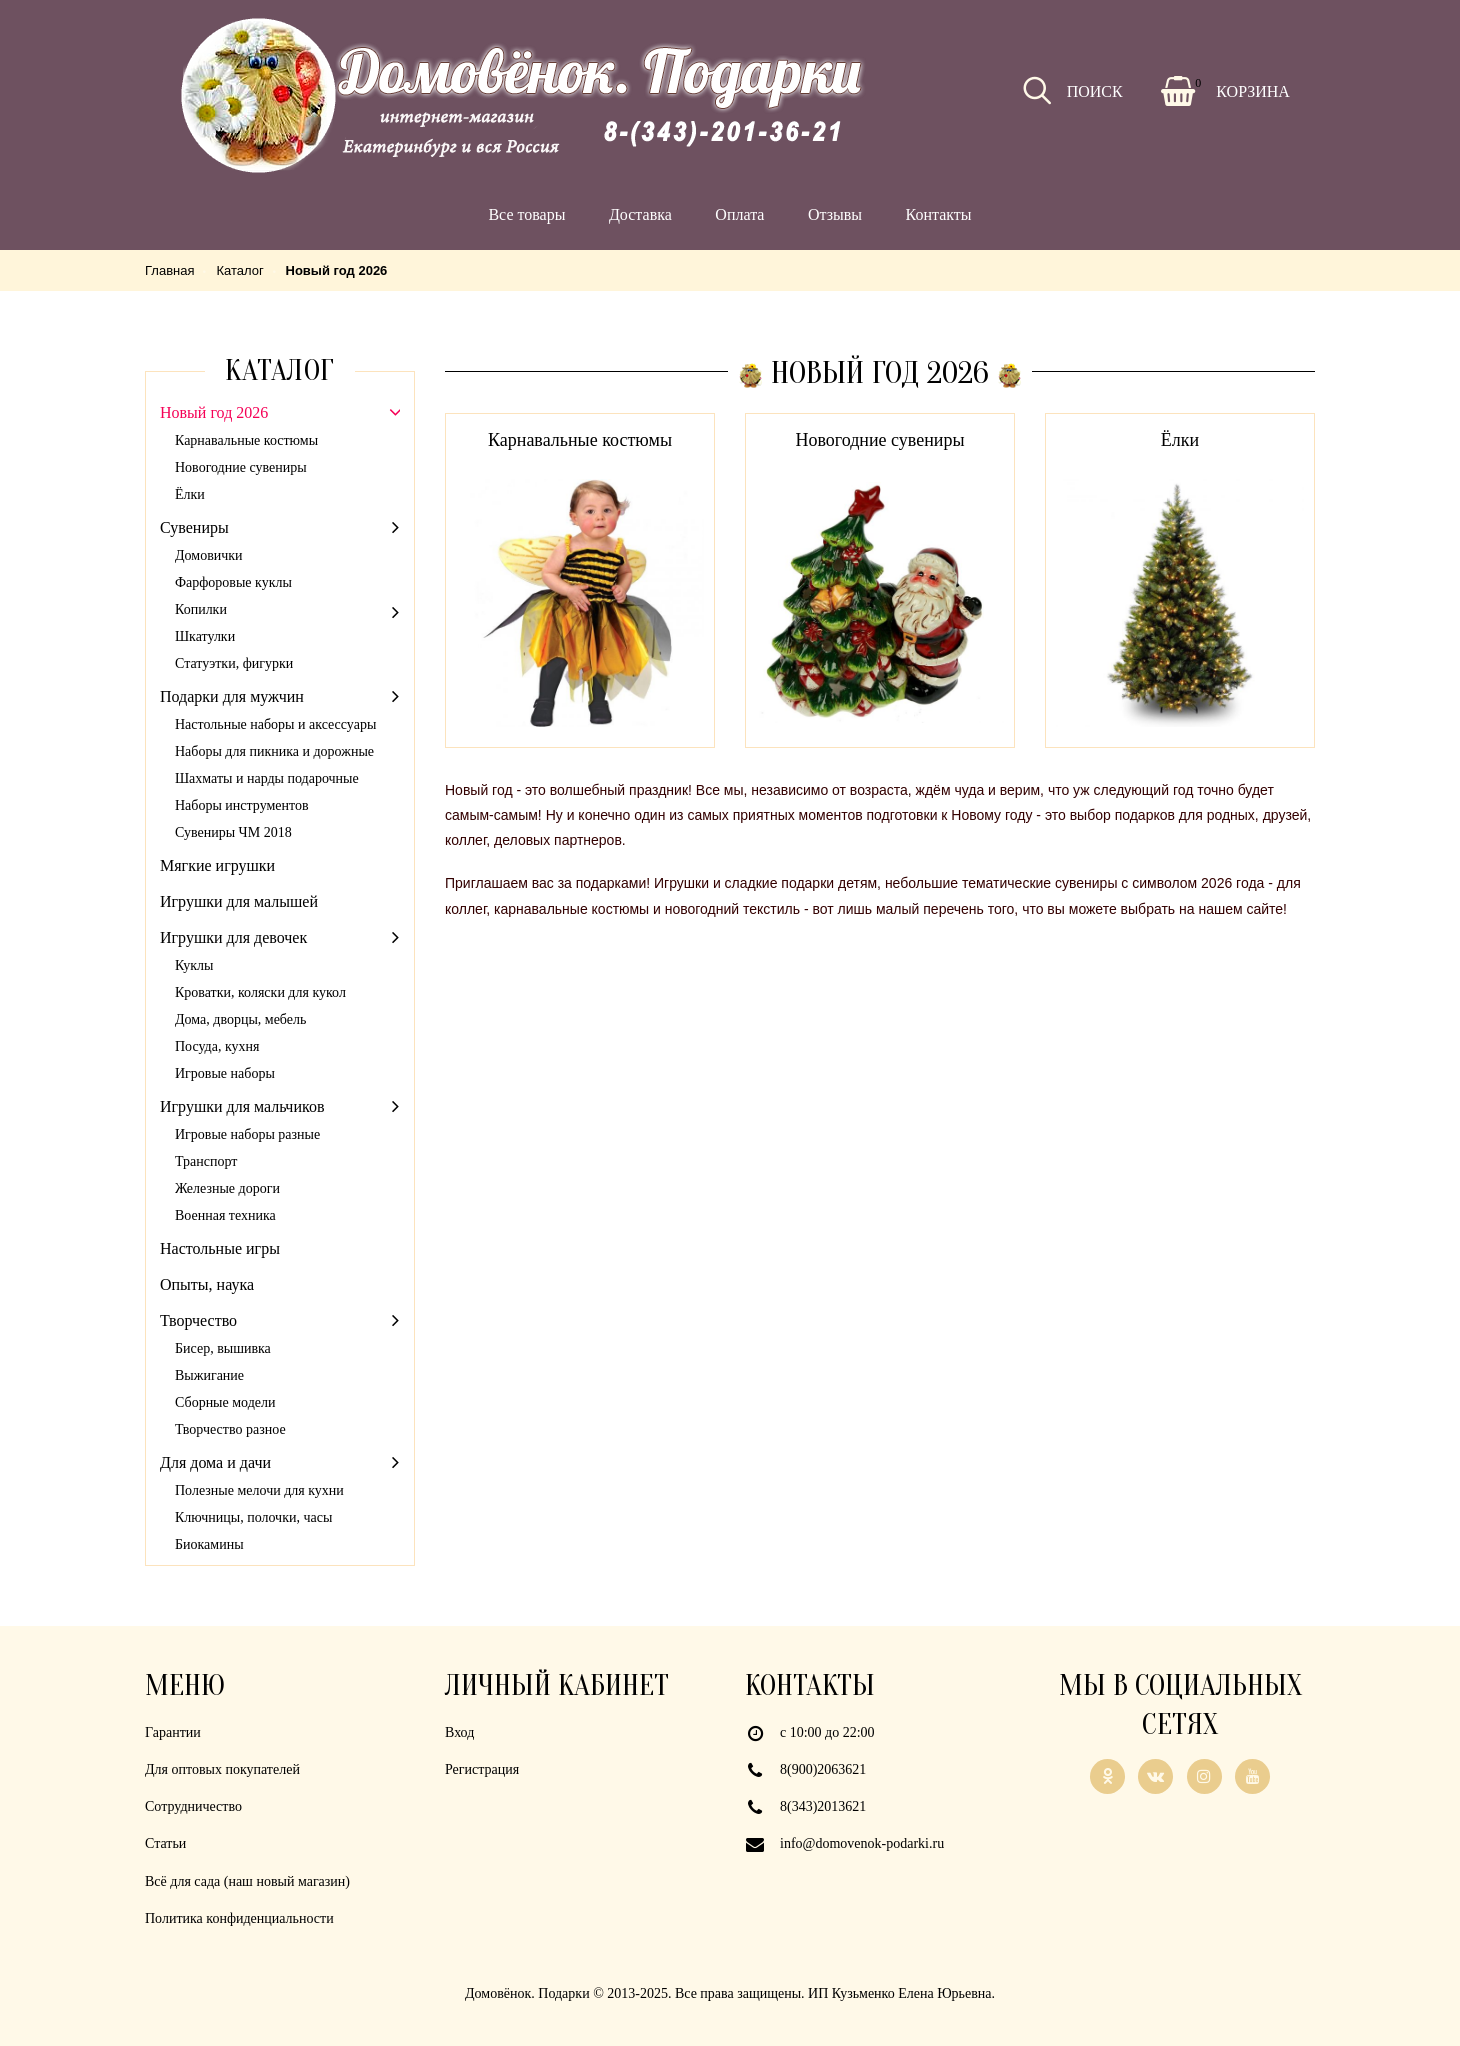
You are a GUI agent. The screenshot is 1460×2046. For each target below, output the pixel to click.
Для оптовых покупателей (222, 1769)
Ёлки (1180, 440)
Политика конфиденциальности (239, 1918)
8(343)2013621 (823, 1806)
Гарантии (173, 1732)
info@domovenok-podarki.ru (862, 1843)
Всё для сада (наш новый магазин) (247, 1881)
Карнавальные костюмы (580, 440)
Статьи (165, 1843)
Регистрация (482, 1769)
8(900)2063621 (823, 1769)
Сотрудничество (193, 1806)
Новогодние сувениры (879, 440)
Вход (459, 1732)
